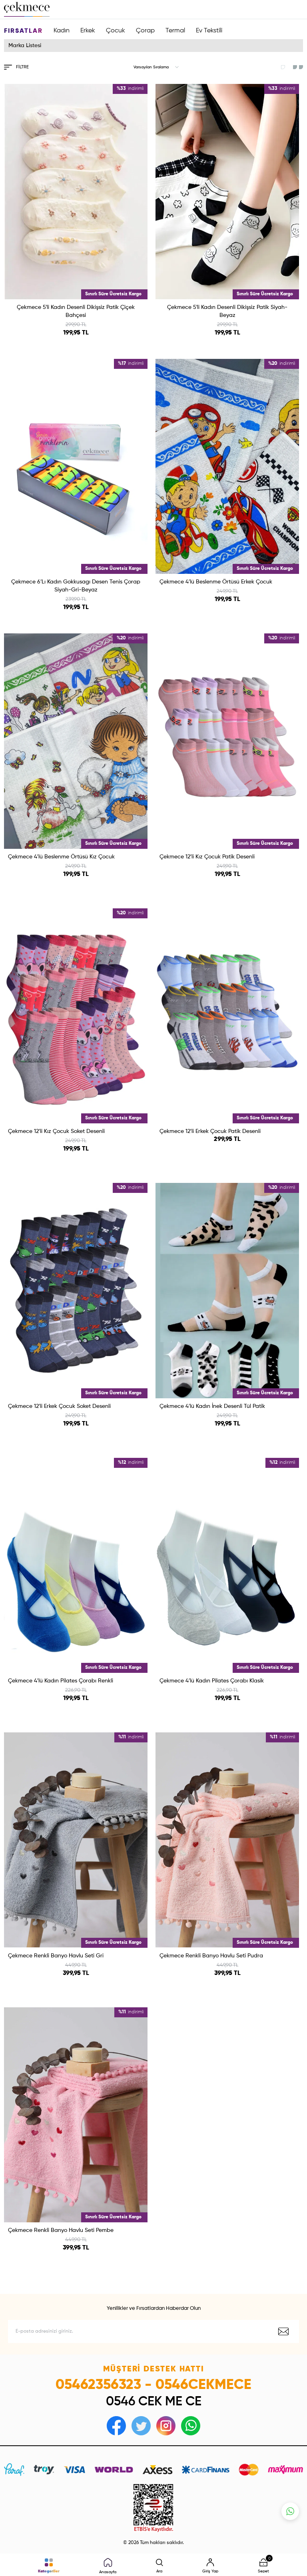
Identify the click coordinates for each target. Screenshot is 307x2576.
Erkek (87, 31)
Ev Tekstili (209, 31)
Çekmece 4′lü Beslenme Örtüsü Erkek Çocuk (215, 582)
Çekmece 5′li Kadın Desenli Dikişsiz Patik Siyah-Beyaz (227, 311)
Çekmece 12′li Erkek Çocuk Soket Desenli (59, 1406)
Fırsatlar (23, 31)
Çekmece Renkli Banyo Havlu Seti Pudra (211, 1956)
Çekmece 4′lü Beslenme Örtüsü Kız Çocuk (61, 857)
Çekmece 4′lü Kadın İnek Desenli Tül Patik (212, 1406)
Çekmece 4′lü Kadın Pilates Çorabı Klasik (211, 1681)
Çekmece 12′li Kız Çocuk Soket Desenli (56, 1131)
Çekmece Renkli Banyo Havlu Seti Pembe (61, 2230)
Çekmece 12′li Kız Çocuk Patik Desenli (207, 857)
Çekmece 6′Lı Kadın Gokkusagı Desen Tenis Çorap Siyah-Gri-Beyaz (75, 586)
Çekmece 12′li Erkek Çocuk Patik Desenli (210, 1131)
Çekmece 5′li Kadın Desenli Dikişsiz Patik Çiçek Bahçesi (76, 311)
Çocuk (115, 31)
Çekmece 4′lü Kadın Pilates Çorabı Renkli (60, 1681)
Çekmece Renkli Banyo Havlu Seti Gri (56, 1956)
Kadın (62, 31)
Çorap (145, 31)
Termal (175, 31)
